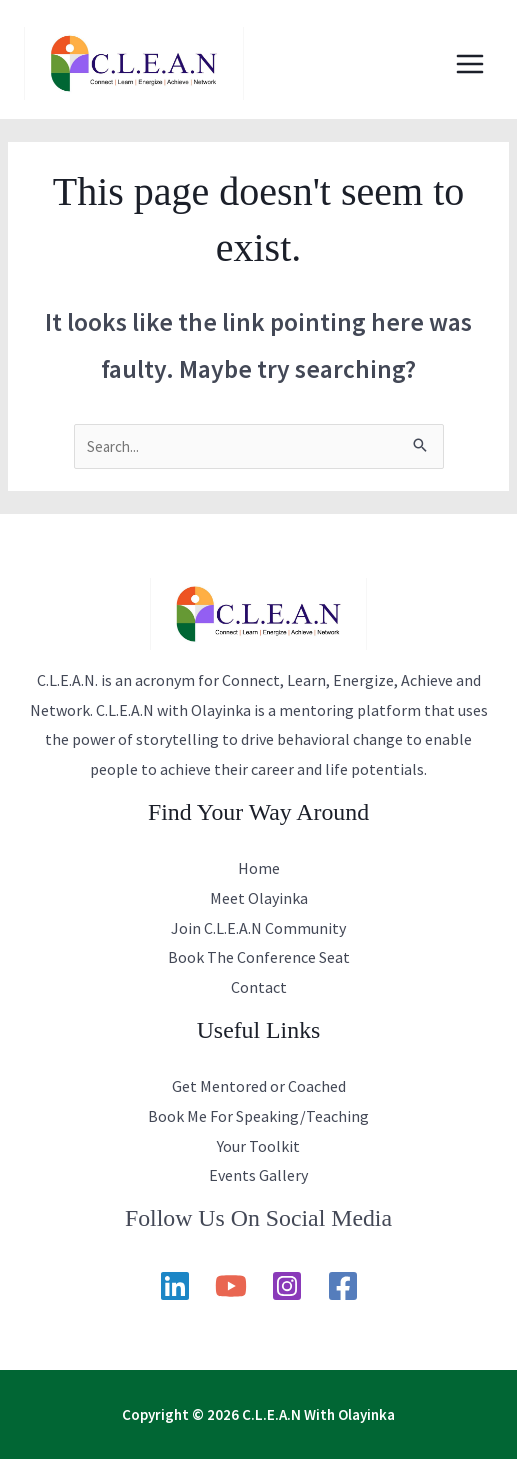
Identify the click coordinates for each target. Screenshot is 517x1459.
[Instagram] (287, 1286)
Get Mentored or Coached (259, 1086)
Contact (259, 987)
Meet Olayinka (259, 898)
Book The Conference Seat (259, 957)
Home (259, 868)
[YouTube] (231, 1286)
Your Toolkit (258, 1146)
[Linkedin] (175, 1286)
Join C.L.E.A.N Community (258, 928)
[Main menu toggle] (470, 63)
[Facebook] (343, 1286)
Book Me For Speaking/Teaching (258, 1116)
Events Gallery (258, 1175)
